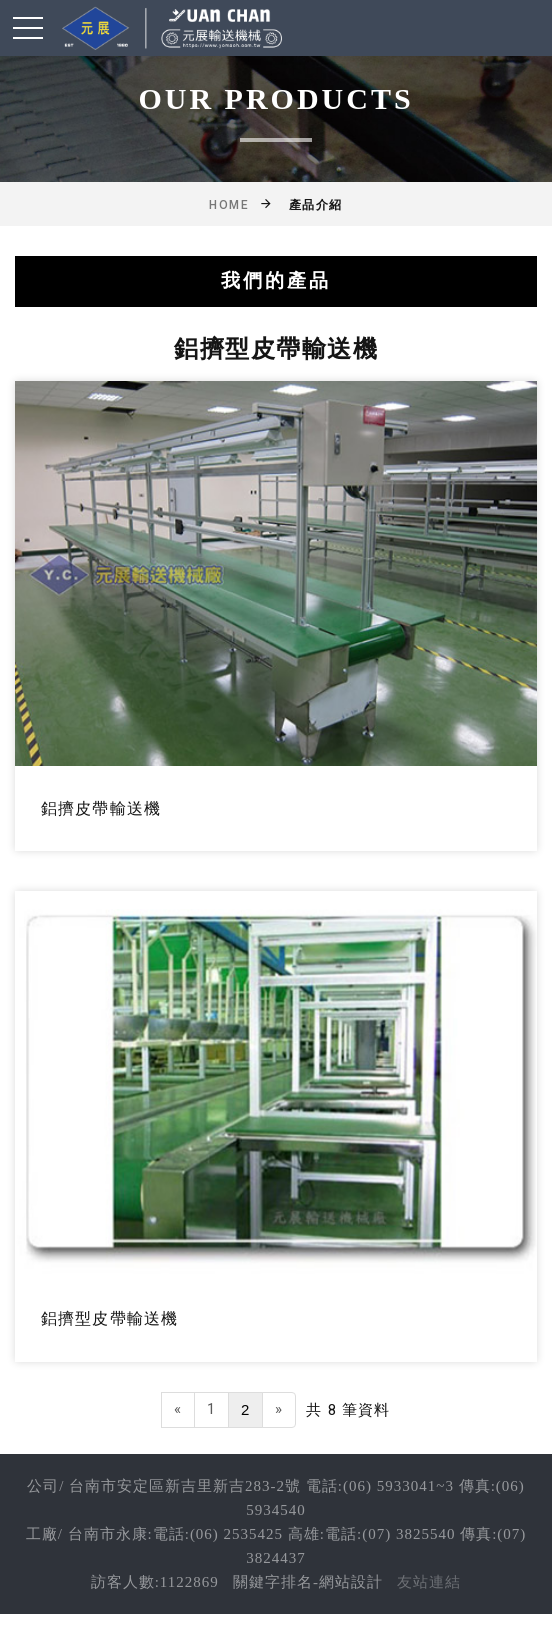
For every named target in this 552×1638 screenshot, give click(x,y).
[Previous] (178, 1409)
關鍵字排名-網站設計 (308, 1582)
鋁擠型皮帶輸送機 (109, 1318)
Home (229, 205)
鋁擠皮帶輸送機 (101, 808)
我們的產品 (276, 280)
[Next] (279, 1409)
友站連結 (429, 1582)
